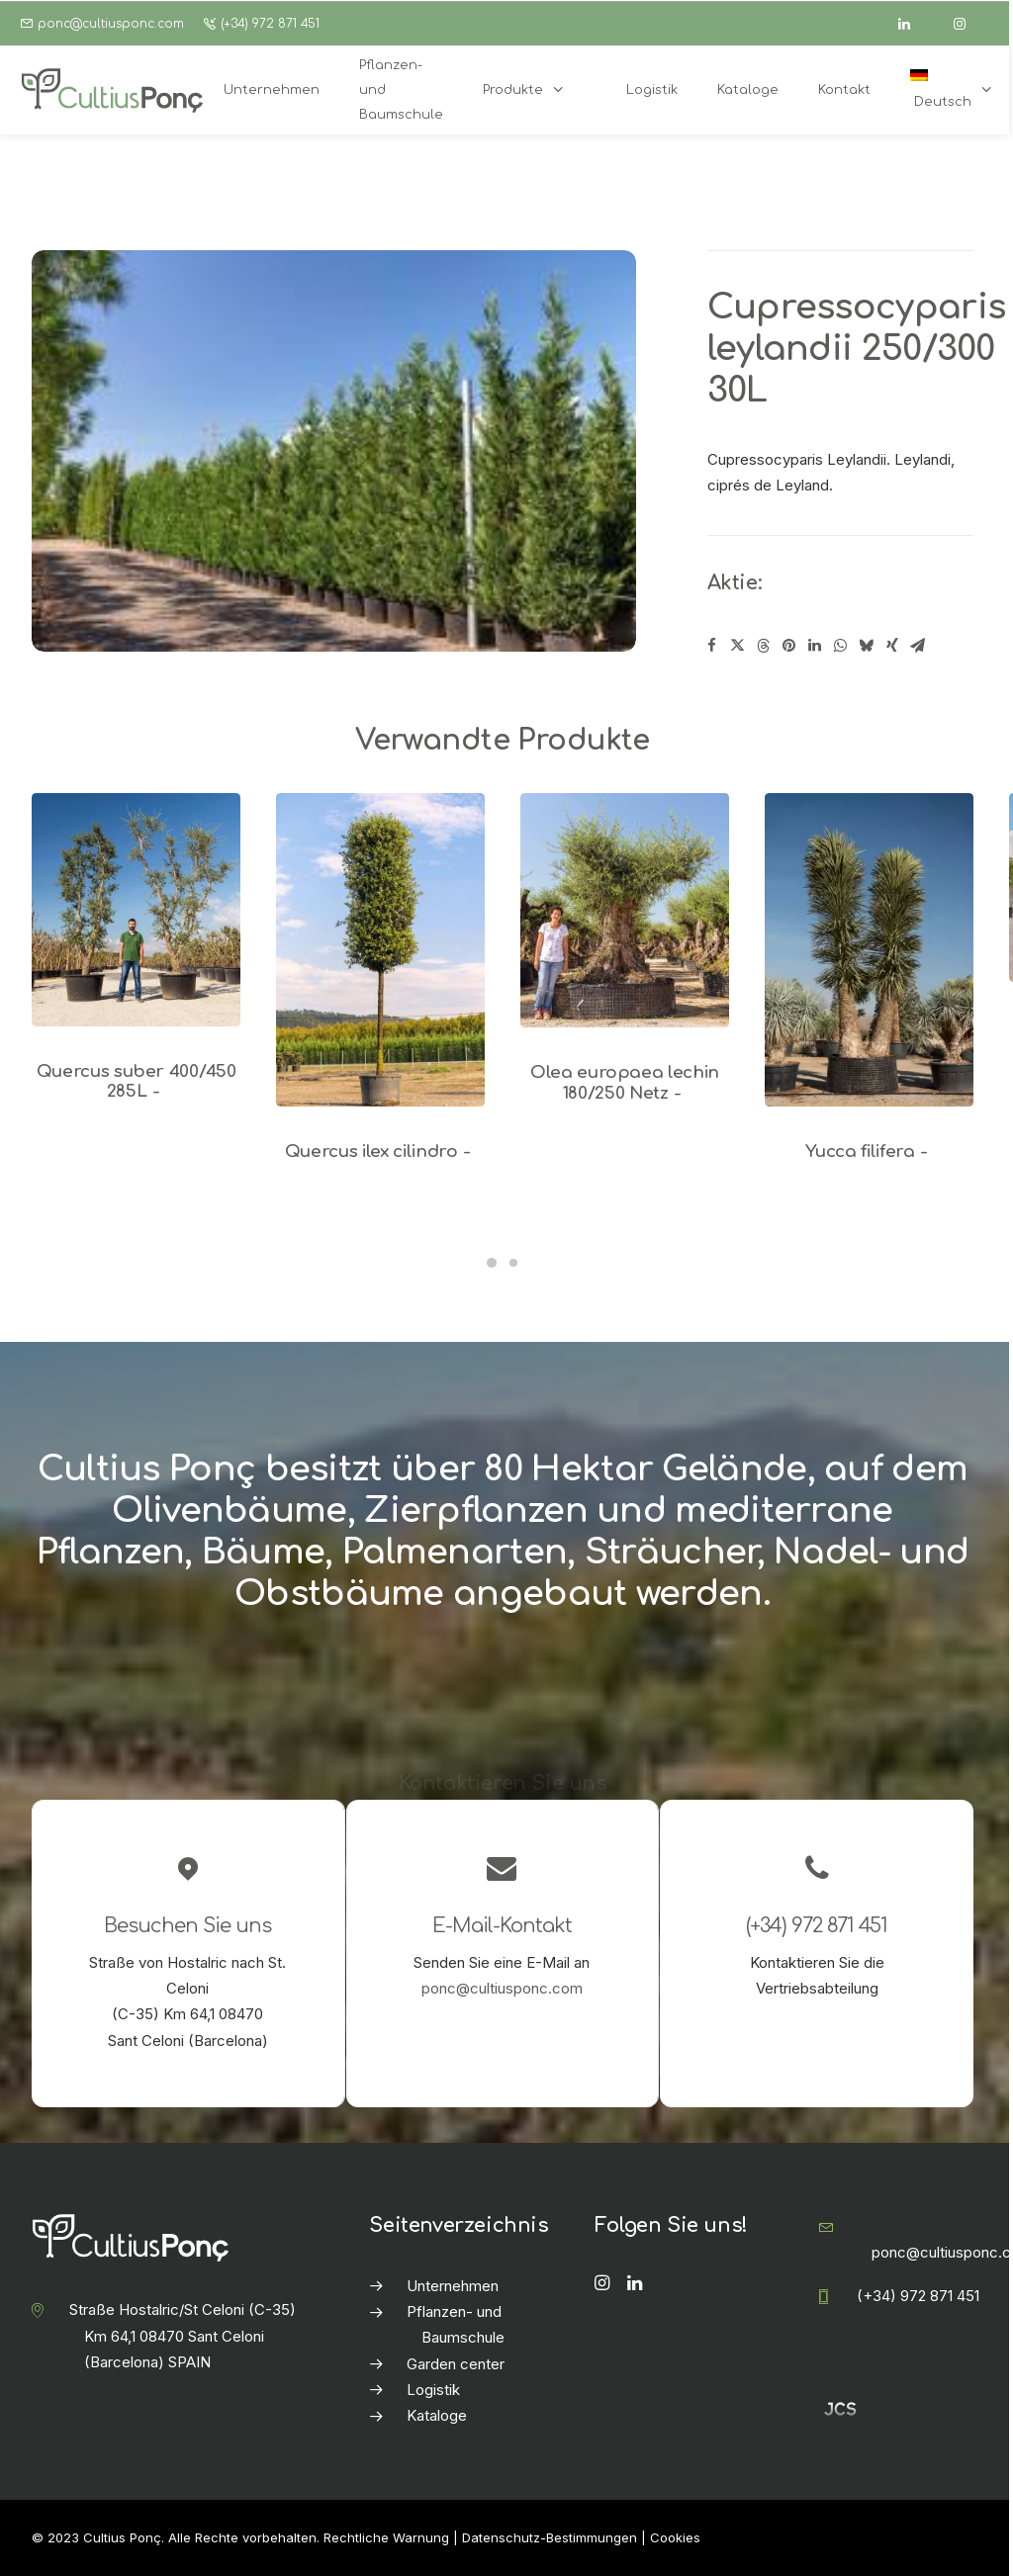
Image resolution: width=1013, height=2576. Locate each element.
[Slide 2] (513, 1263)
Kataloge (437, 2415)
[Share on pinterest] (789, 646)
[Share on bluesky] (866, 646)
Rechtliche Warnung (386, 2537)
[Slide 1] (492, 1263)
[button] (136, 909)
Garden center (456, 2363)
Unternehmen (453, 2285)
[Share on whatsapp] (841, 646)
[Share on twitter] (738, 646)
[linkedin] (913, 24)
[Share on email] (918, 646)
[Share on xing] (892, 646)
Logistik (433, 2389)
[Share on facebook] (712, 646)
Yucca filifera (869, 1151)
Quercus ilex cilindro (381, 1151)
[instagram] (968, 24)
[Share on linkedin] (815, 646)
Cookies (675, 2537)
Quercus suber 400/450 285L (136, 1081)
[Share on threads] (764, 646)
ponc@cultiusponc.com (111, 24)
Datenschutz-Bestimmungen (549, 2537)
